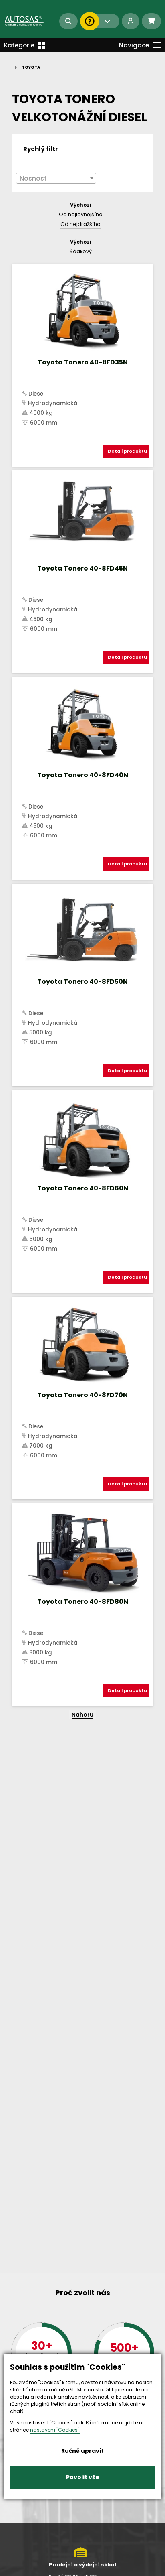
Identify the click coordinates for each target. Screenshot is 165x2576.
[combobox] (56, 178)
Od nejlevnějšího (81, 214)
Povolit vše (82, 2477)
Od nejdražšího (80, 224)
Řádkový (81, 251)
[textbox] (56, 178)
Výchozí (80, 204)
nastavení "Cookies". (55, 2429)
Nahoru (82, 1715)
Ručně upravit (82, 2451)
